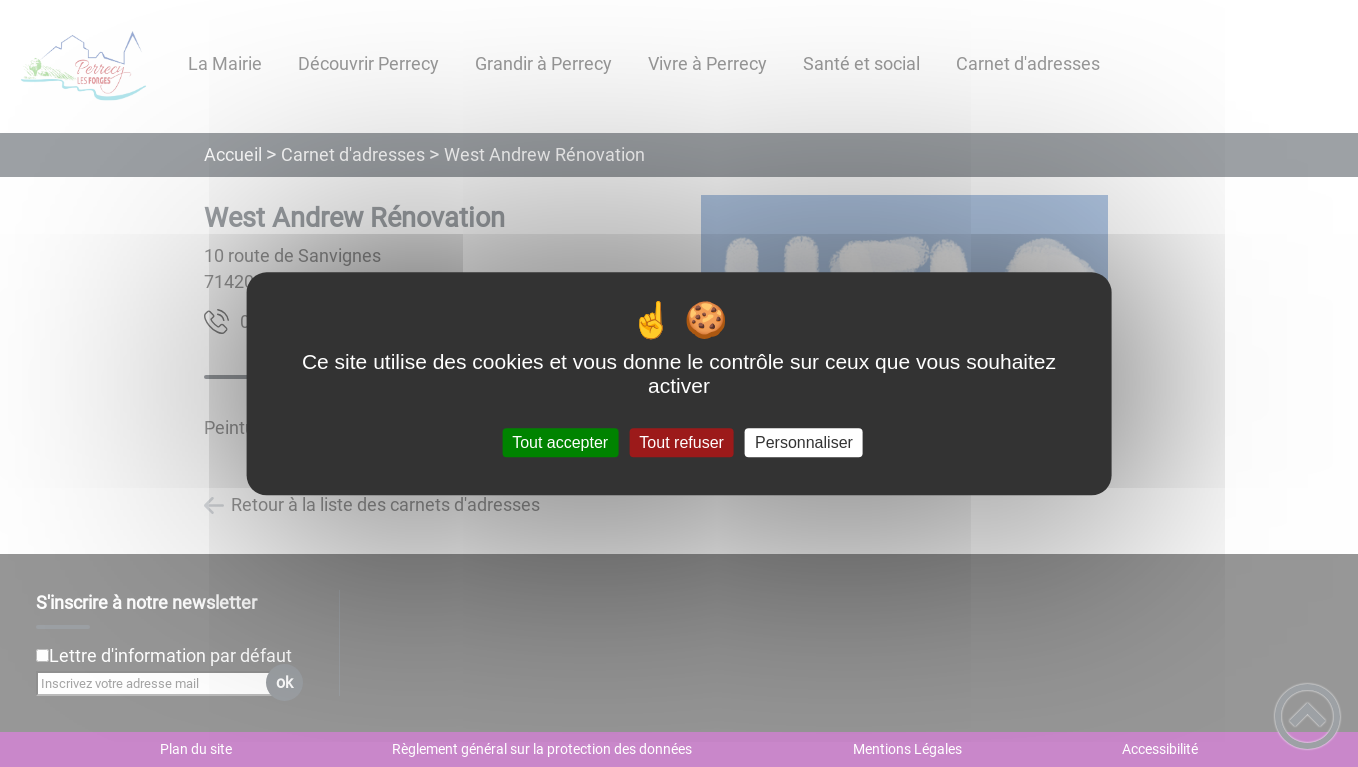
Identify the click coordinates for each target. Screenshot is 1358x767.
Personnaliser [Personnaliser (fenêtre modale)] (804, 442)
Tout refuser (681, 442)
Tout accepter (560, 442)
